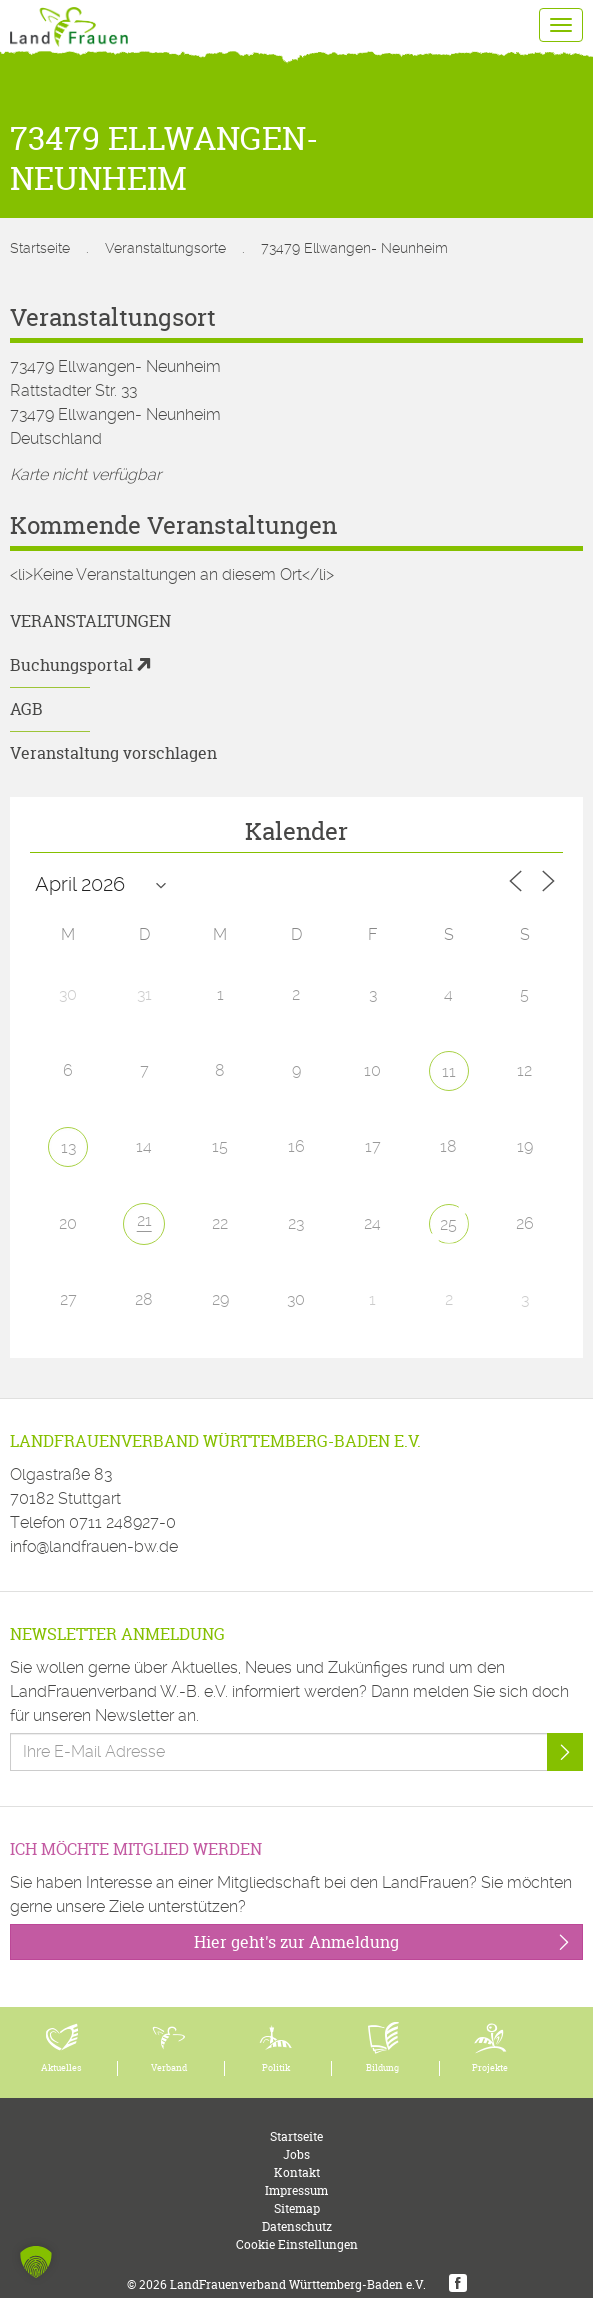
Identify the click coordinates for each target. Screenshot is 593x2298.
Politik (276, 2068)
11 (449, 1071)
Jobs (296, 2154)
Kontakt (297, 2172)
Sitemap (297, 2208)
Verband (169, 2068)
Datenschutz (297, 2226)
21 (144, 1220)
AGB (26, 709)
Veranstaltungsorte (165, 248)
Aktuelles (61, 2068)
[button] (36, 2262)
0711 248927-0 (122, 1522)
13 (68, 1147)
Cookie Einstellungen (297, 2244)
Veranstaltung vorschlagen (113, 753)
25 (448, 1224)
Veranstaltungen (90, 621)
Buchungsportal (71, 665)
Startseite (40, 248)
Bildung (382, 2068)
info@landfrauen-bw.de (94, 1546)
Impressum (296, 2190)
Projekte (490, 2068)
